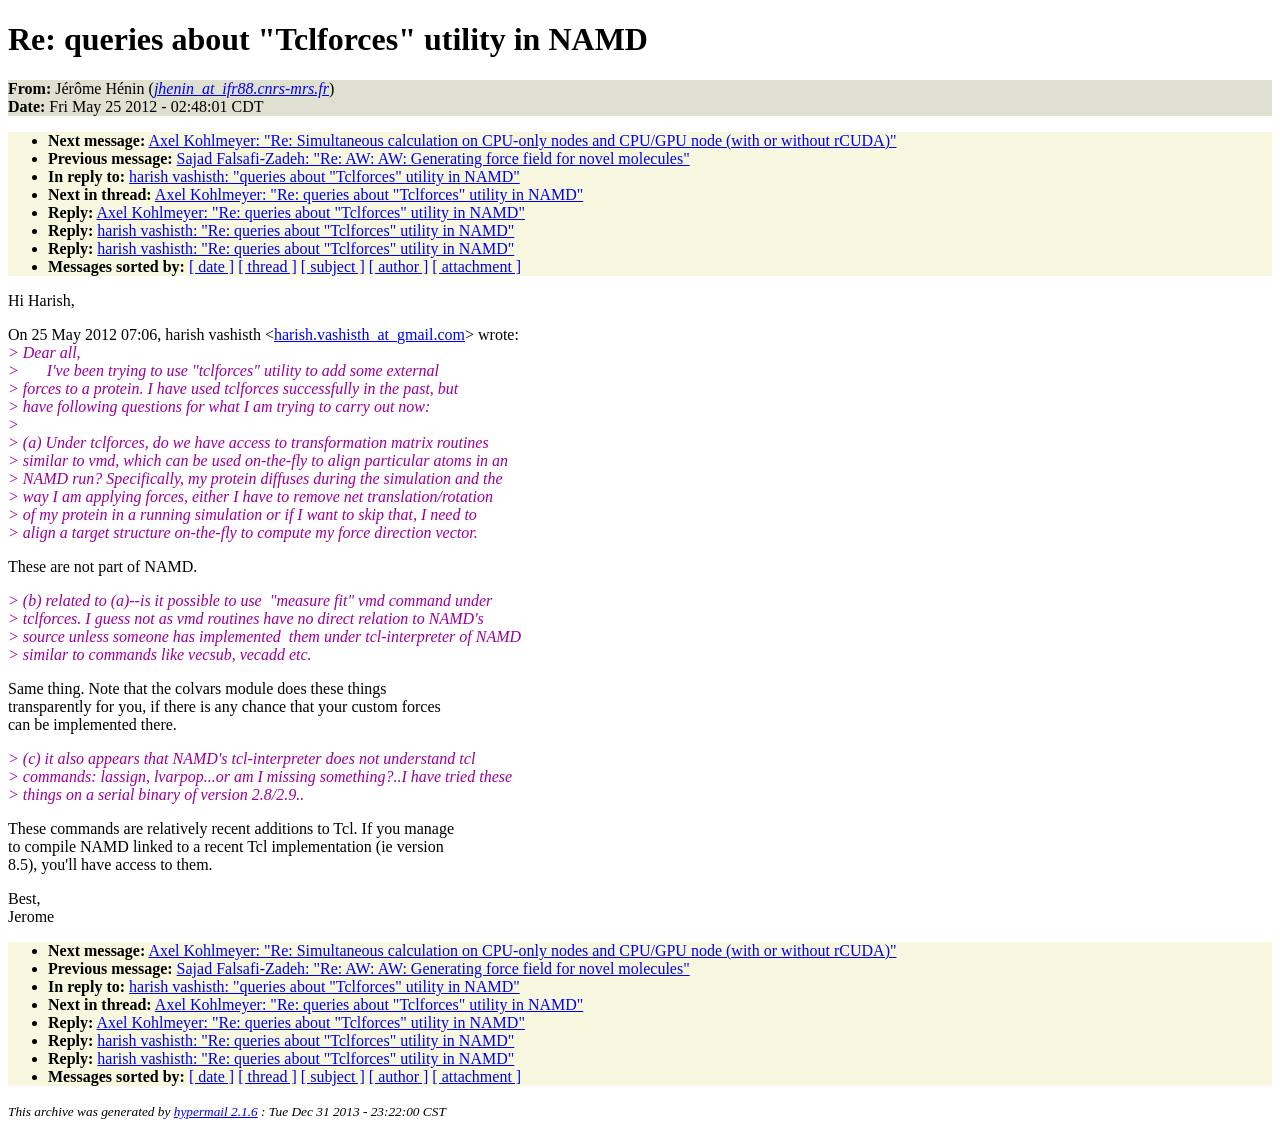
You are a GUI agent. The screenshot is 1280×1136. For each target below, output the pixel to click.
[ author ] (399, 266)
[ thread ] (267, 266)
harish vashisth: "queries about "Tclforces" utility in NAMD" (324, 176)
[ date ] (211, 266)
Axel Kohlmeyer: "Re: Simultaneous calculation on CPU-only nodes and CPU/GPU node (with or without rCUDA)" (522, 140)
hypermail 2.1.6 (216, 1111)
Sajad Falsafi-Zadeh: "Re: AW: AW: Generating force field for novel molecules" (433, 158)
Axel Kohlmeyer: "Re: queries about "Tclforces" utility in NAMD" (369, 194)
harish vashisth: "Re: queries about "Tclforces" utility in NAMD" (305, 230)
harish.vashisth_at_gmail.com (369, 334)
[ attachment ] (476, 266)
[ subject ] (333, 266)
